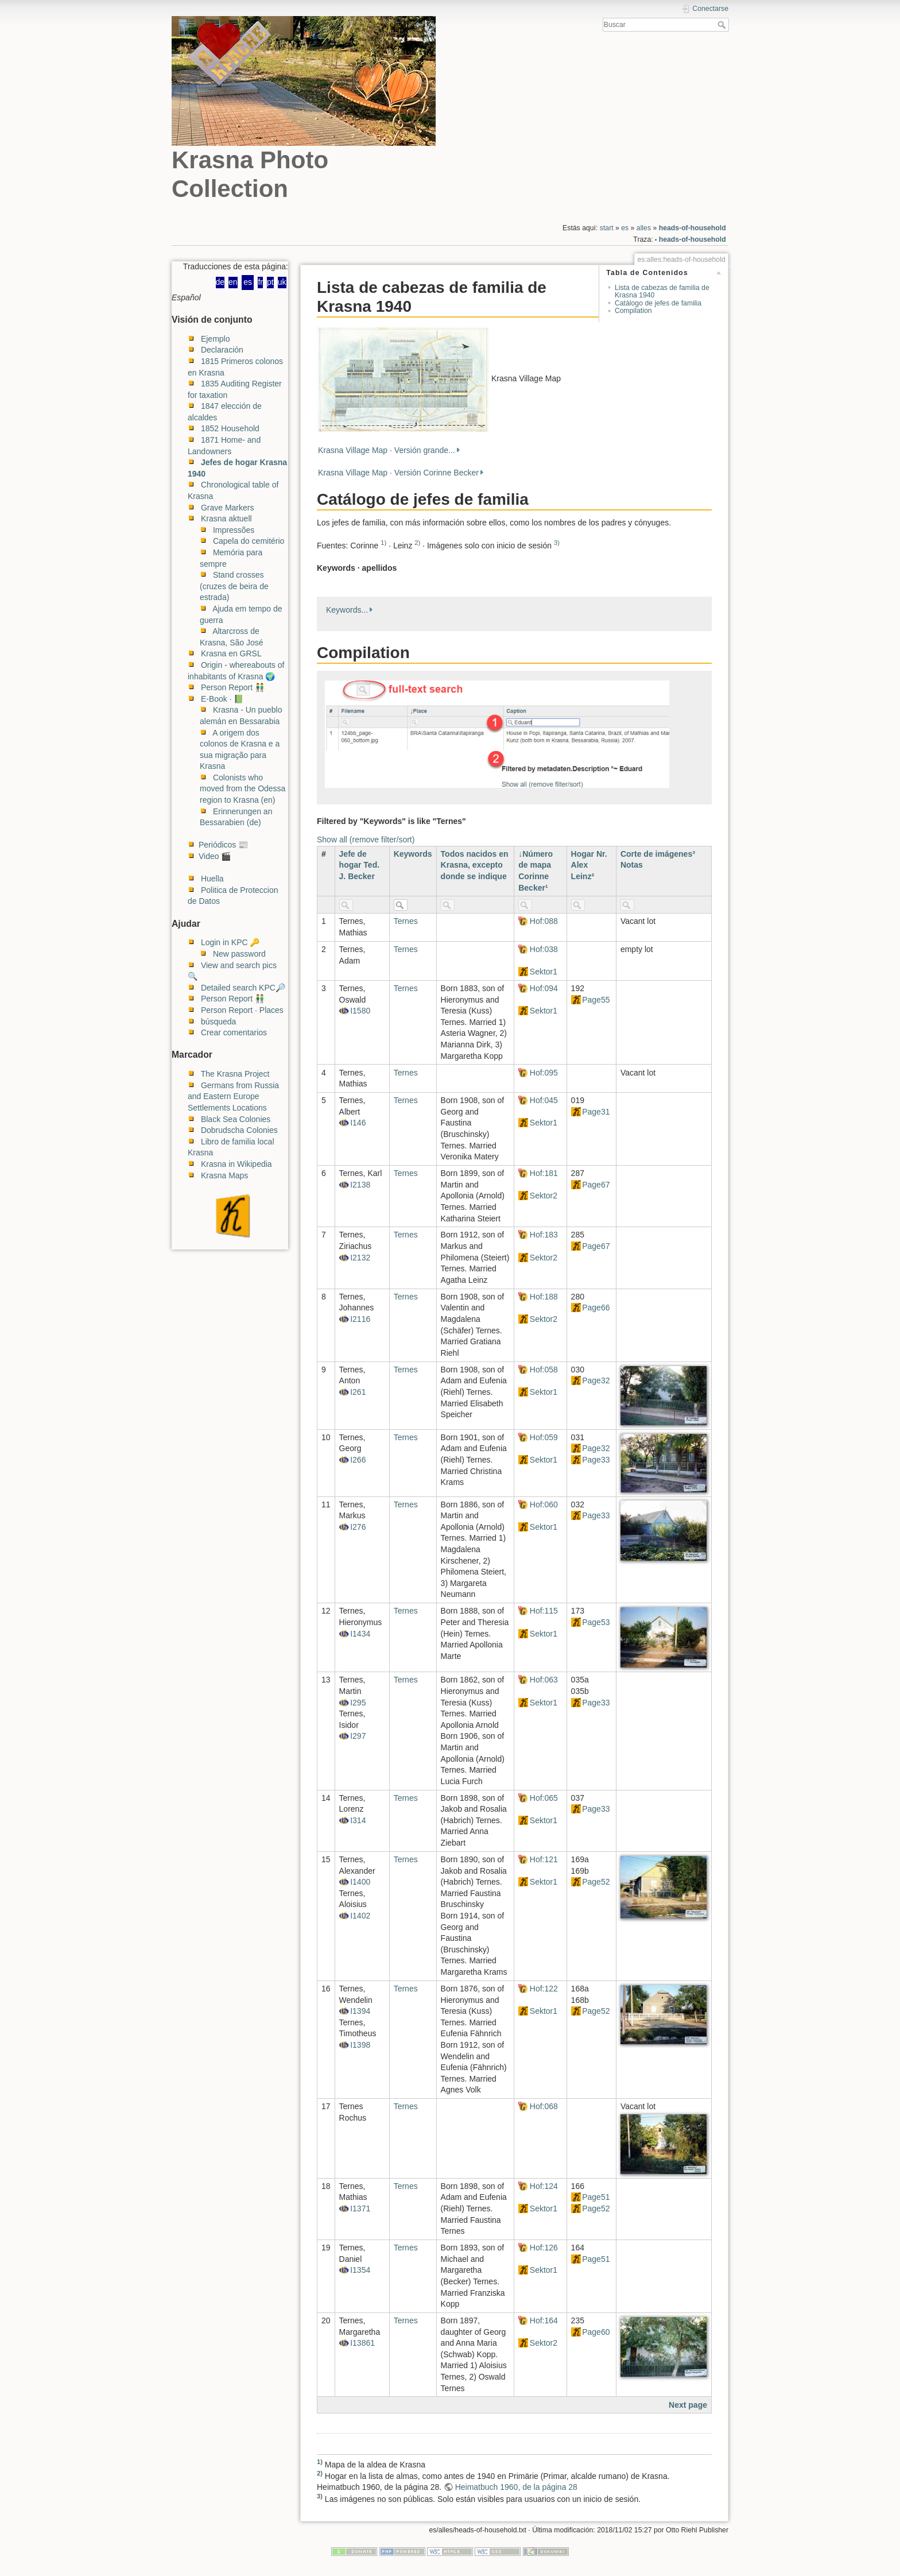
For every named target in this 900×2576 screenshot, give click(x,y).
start (607, 228)
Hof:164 (544, 2320)
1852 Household (230, 428)
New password (239, 953)
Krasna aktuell (226, 518)
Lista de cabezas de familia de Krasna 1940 (662, 291)
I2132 (360, 1257)
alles (644, 228)
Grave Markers (227, 507)
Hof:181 (544, 1173)
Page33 (596, 1459)
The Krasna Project (235, 1073)
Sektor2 (543, 1195)
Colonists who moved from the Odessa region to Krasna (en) (242, 788)
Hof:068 (544, 2106)
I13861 (362, 2342)
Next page (688, 2404)
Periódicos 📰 (223, 844)
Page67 (596, 1184)
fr (260, 282)
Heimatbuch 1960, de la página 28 (516, 2487)
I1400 (360, 1881)
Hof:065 (544, 1798)
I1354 (360, 2270)
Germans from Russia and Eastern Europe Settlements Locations (233, 1096)
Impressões (233, 530)
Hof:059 (544, 1437)
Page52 (596, 1881)
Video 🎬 (215, 856)
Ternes (406, 921)
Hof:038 (544, 949)
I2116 (360, 1319)
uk (282, 282)
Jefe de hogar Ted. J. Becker (359, 865)
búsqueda (218, 1021)
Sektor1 (543, 971)
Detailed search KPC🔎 (243, 987)
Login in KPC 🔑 (230, 942)
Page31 (596, 1111)
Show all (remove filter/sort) (365, 839)
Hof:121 (544, 1859)
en (233, 282)
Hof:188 (544, 1296)
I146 (358, 1122)
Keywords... (347, 609)
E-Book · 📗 (222, 698)
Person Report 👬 (233, 687)
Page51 (596, 2197)
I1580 (360, 1010)
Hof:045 (544, 1100)
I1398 (360, 2044)
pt (270, 282)
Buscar (722, 25)
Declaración (222, 349)
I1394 (360, 2011)
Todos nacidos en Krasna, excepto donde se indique (475, 865)
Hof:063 (544, 1679)
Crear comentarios (234, 1032)
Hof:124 (544, 2186)
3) (557, 542)
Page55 (596, 999)
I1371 (360, 2208)
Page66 (596, 1307)
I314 (358, 1820)
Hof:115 (544, 1610)
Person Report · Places (242, 1010)
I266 (358, 1459)
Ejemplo (215, 338)
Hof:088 (544, 921)
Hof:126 (544, 2247)
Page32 (596, 1380)
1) (383, 542)
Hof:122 (544, 1988)
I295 (358, 1702)
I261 (358, 1392)
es (625, 228)
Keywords (413, 853)
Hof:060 (544, 1504)
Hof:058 (544, 1369)
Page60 (596, 2332)
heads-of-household (692, 228)
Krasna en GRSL (231, 653)
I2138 (360, 1184)
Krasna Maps (224, 1175)
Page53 (596, 1622)
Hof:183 (544, 1234)
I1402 (360, 1915)
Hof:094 (544, 988)
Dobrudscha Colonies (239, 1130)
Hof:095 (544, 1072)
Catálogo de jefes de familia (658, 303)
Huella (212, 878)
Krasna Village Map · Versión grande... (386, 450)
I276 (358, 1526)
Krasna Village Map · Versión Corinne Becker (398, 472)
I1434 (360, 1633)
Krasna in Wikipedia (236, 1164)
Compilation (633, 311)
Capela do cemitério (249, 541)
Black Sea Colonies (235, 1119)
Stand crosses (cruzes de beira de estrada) (234, 586)
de (220, 282)
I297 (358, 1735)
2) (417, 542)
